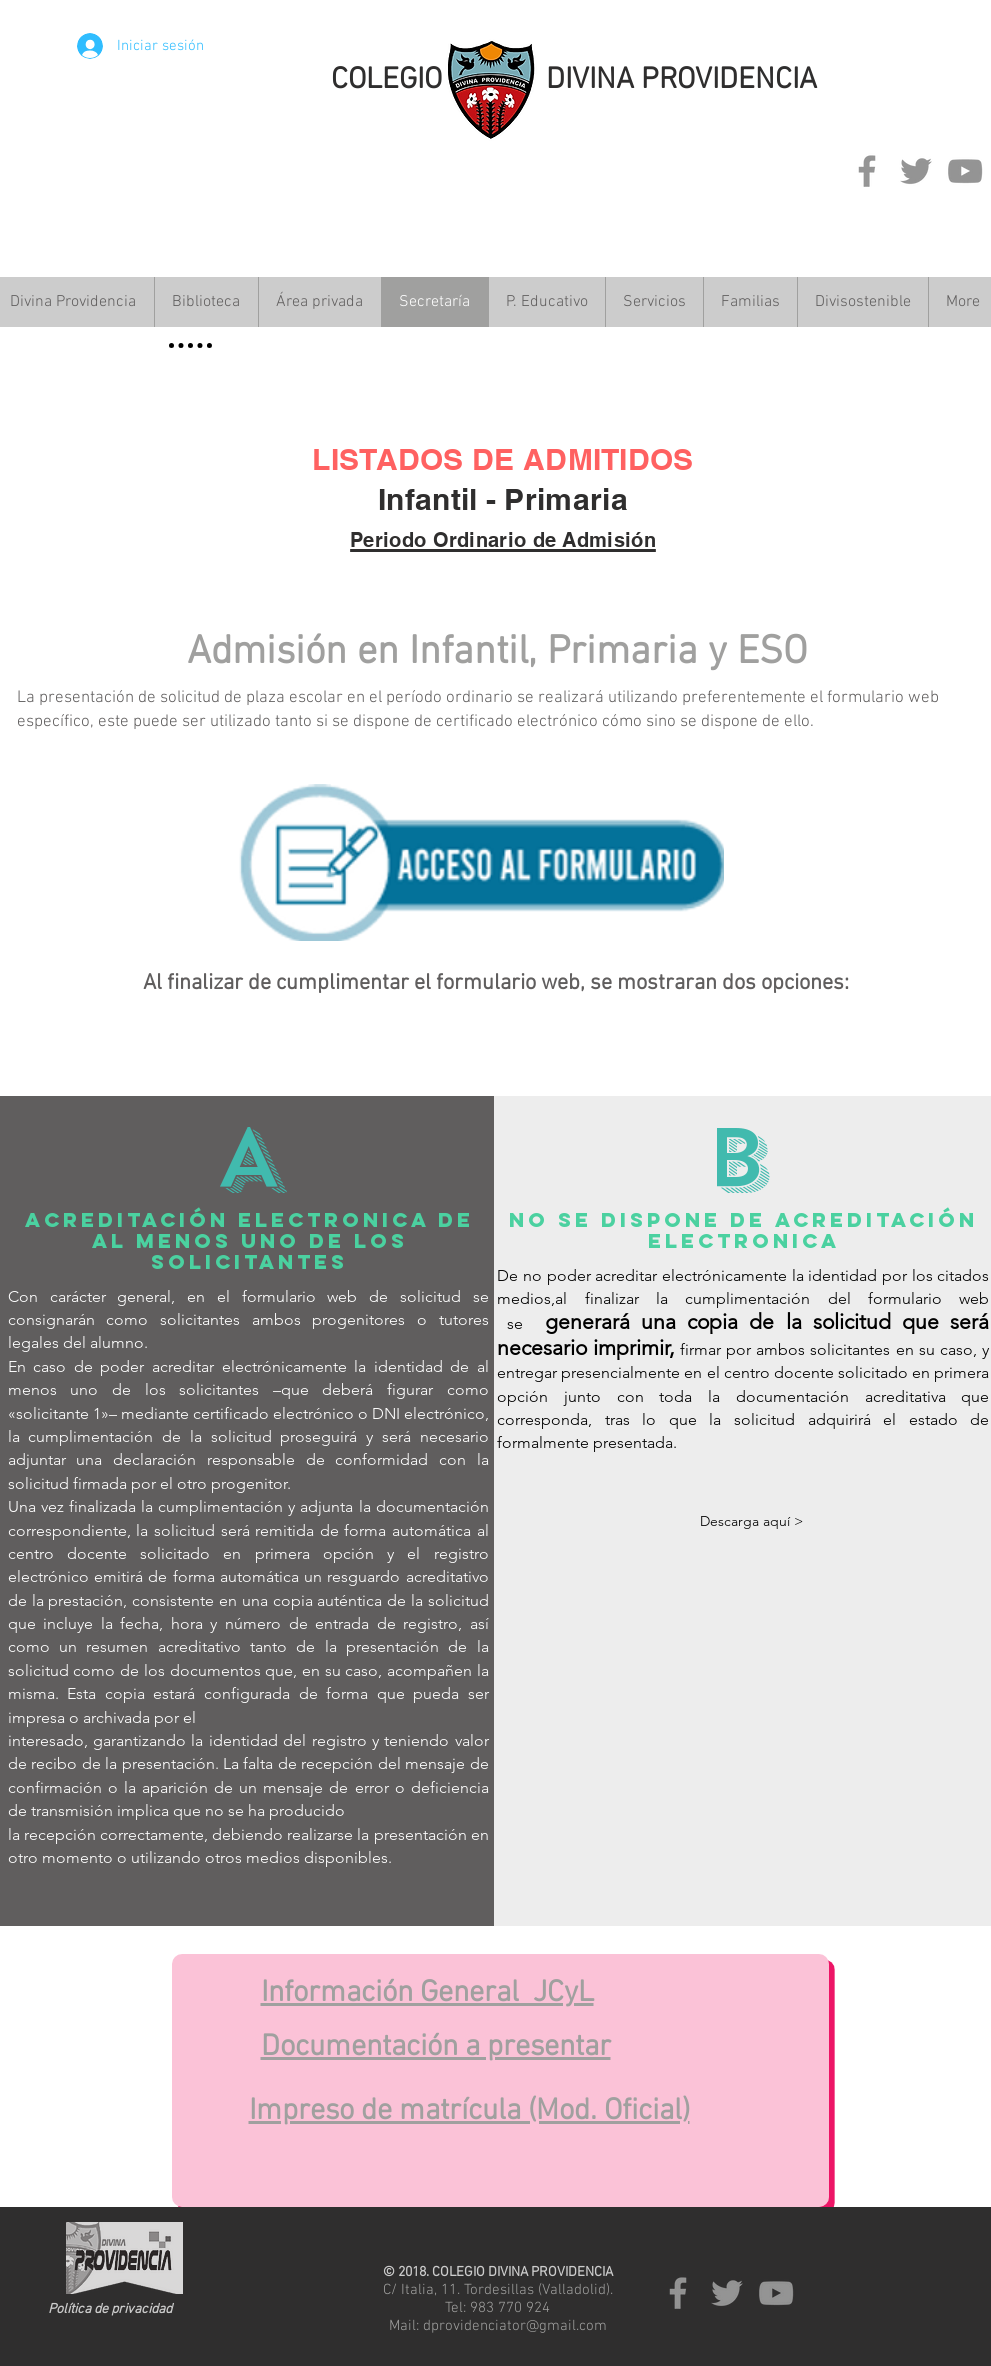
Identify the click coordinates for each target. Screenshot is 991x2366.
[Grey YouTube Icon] (965, 171)
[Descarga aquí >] (751, 1522)
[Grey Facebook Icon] (867, 171)
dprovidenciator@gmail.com (515, 2326)
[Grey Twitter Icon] (916, 171)
